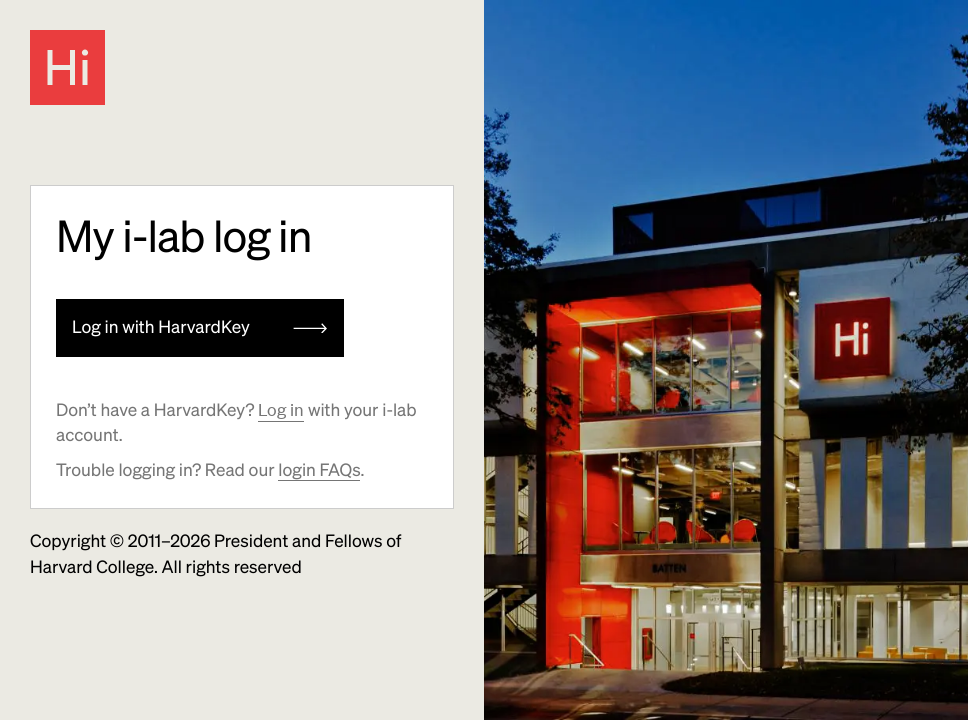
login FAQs (319, 470)
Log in (281, 409)
